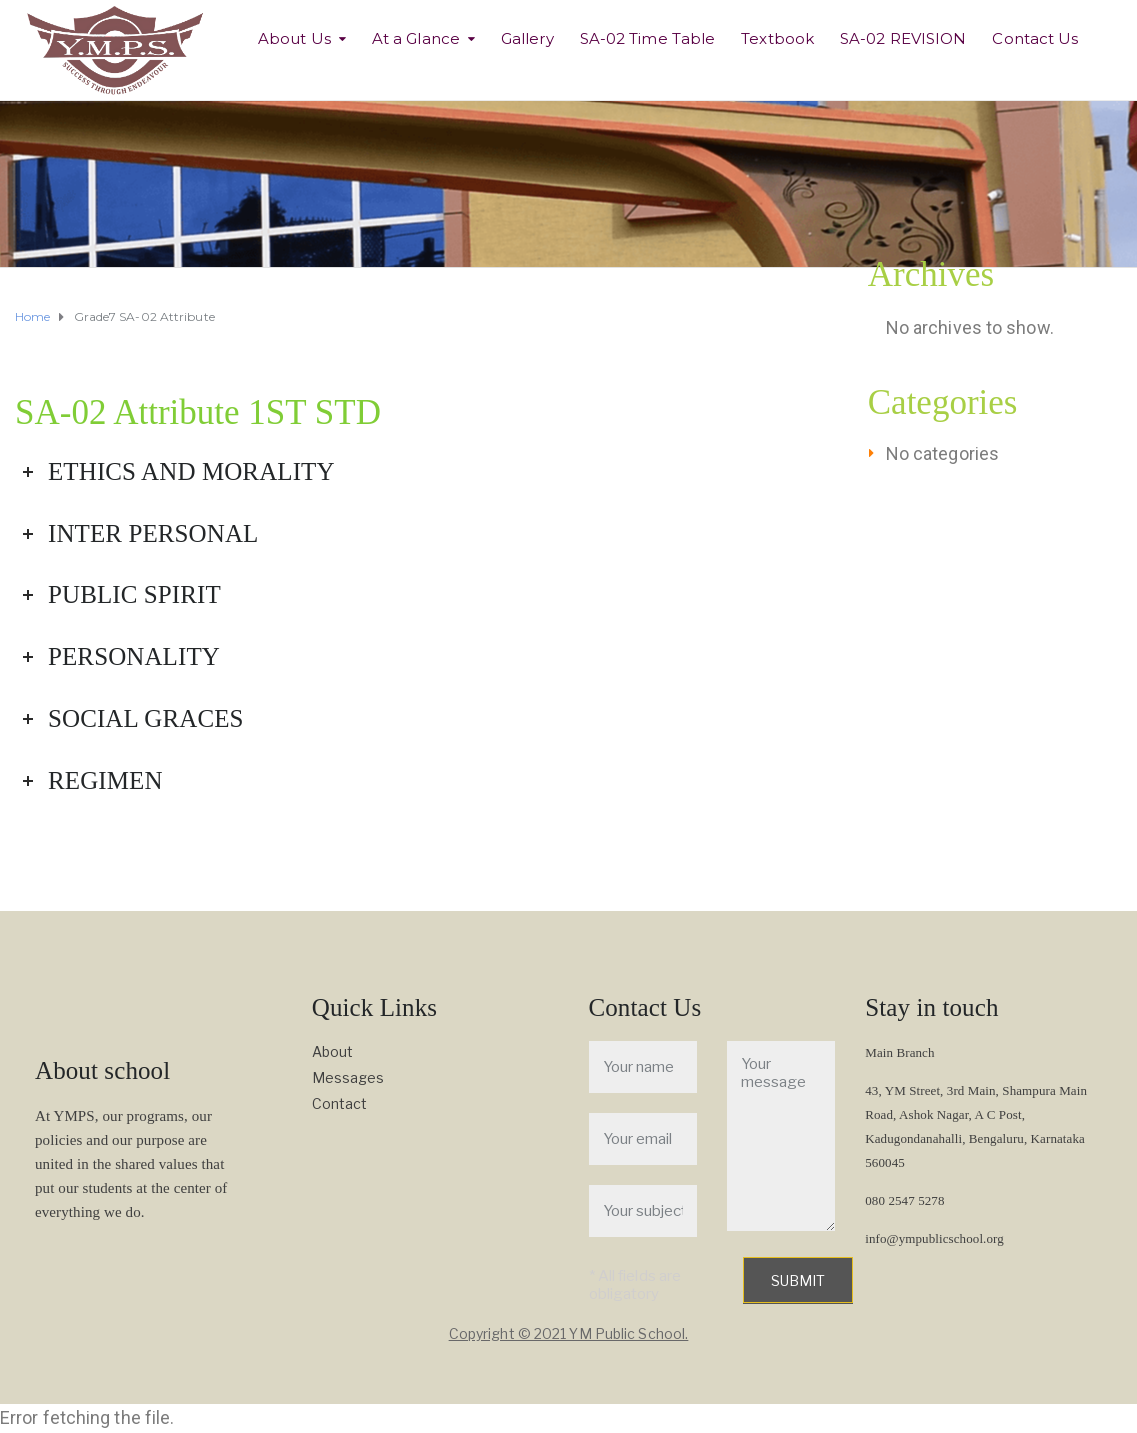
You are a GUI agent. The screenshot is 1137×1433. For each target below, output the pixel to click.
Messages (348, 1077)
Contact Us (1035, 38)
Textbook (777, 38)
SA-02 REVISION (903, 38)
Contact (340, 1103)
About (333, 1051)
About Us (294, 38)
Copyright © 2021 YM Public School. (568, 1333)
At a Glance (416, 38)
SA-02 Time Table (648, 38)
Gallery (527, 38)
